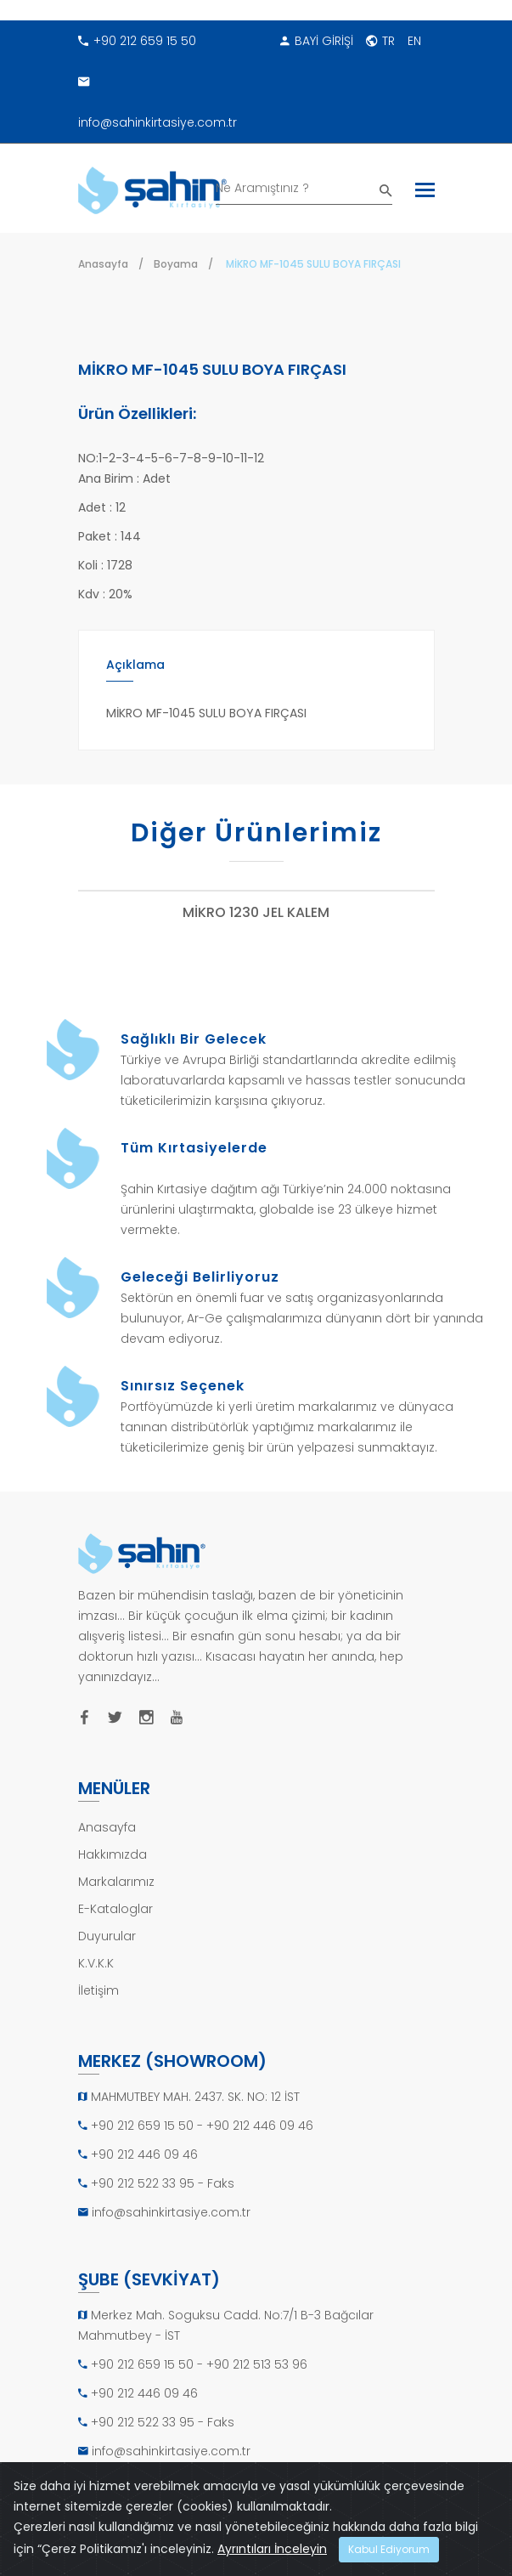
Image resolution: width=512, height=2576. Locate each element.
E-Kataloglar (115, 1908)
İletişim (98, 1990)
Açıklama (135, 664)
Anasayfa (103, 264)
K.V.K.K (96, 1963)
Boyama (176, 264)
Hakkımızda (112, 1854)
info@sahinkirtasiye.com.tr (157, 96)
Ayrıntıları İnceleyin (272, 2548)
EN (414, 40)
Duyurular (107, 1936)
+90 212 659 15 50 (137, 40)
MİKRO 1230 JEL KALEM (256, 913)
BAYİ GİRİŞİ (316, 40)
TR (380, 40)
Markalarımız (116, 1881)
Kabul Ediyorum (389, 2549)
